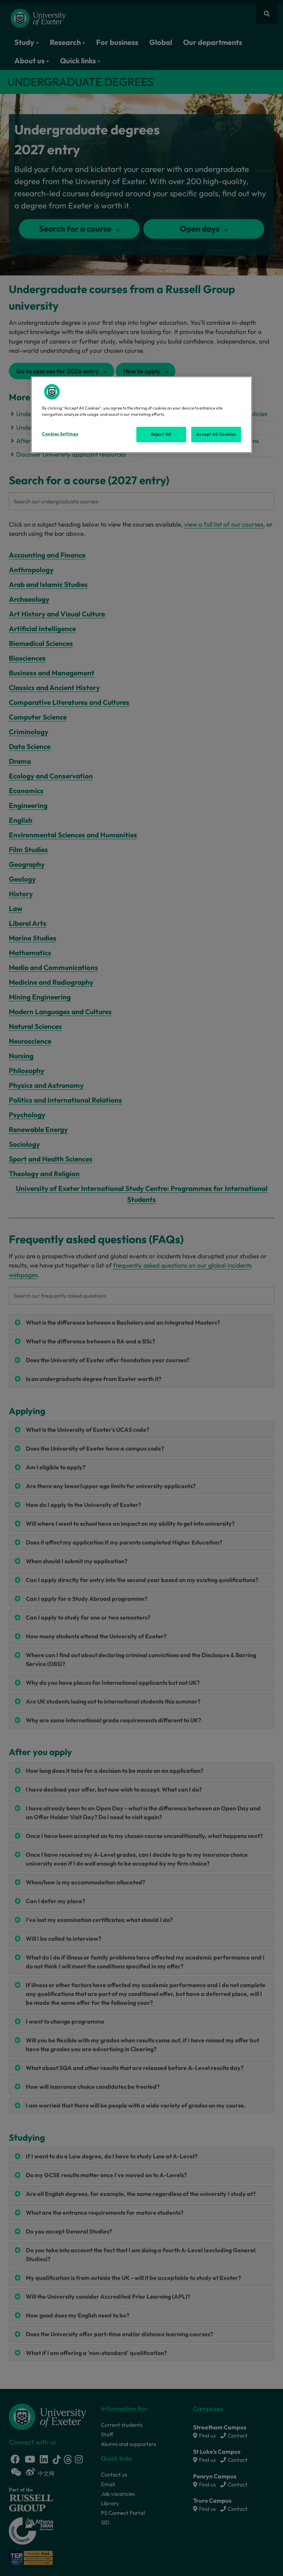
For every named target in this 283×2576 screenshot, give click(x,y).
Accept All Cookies (216, 434)
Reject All (161, 434)
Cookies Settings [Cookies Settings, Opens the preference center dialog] (60, 433)
